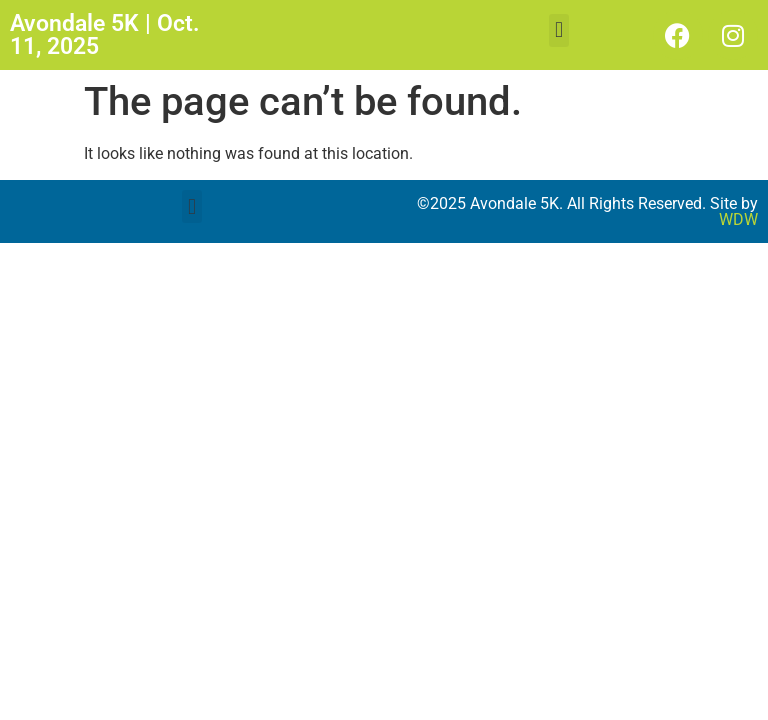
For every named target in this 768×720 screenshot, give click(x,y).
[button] (558, 30)
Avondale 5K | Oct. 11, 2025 (105, 35)
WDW (738, 219)
